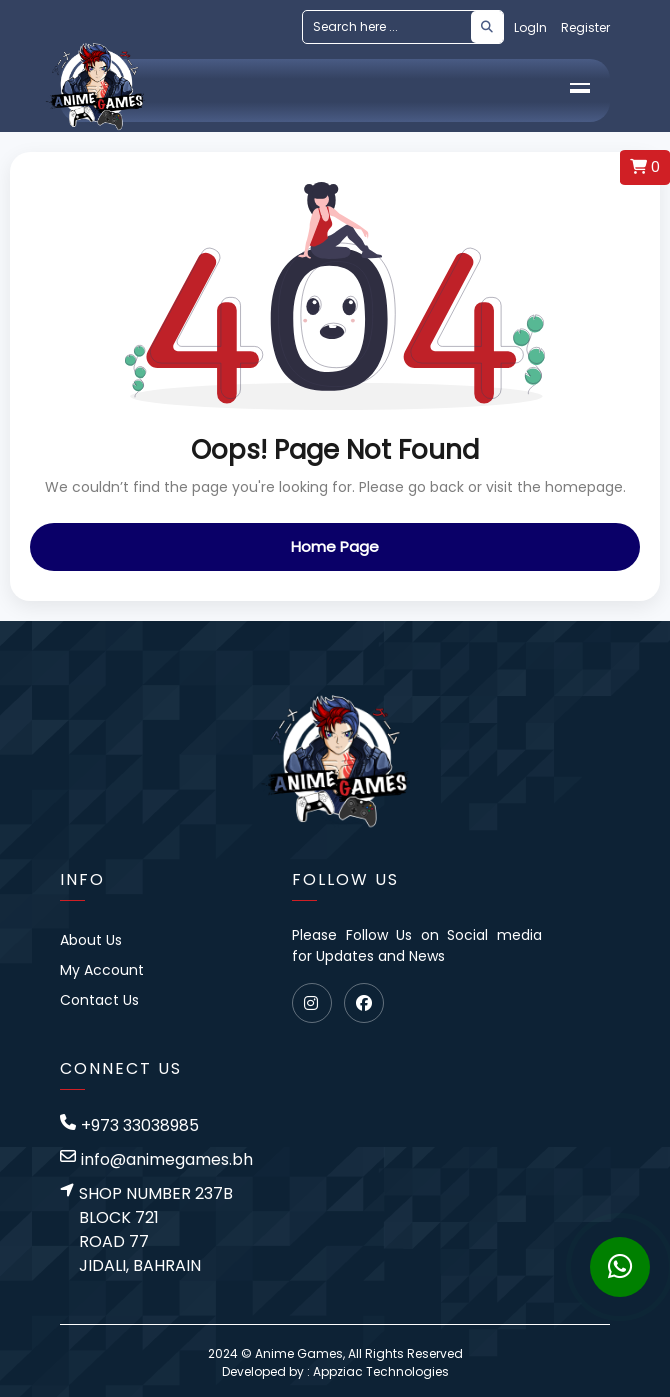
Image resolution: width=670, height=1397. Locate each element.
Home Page (335, 546)
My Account (102, 970)
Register (585, 27)
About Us (91, 940)
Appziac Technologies (381, 1371)
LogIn (530, 27)
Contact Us (99, 1000)
